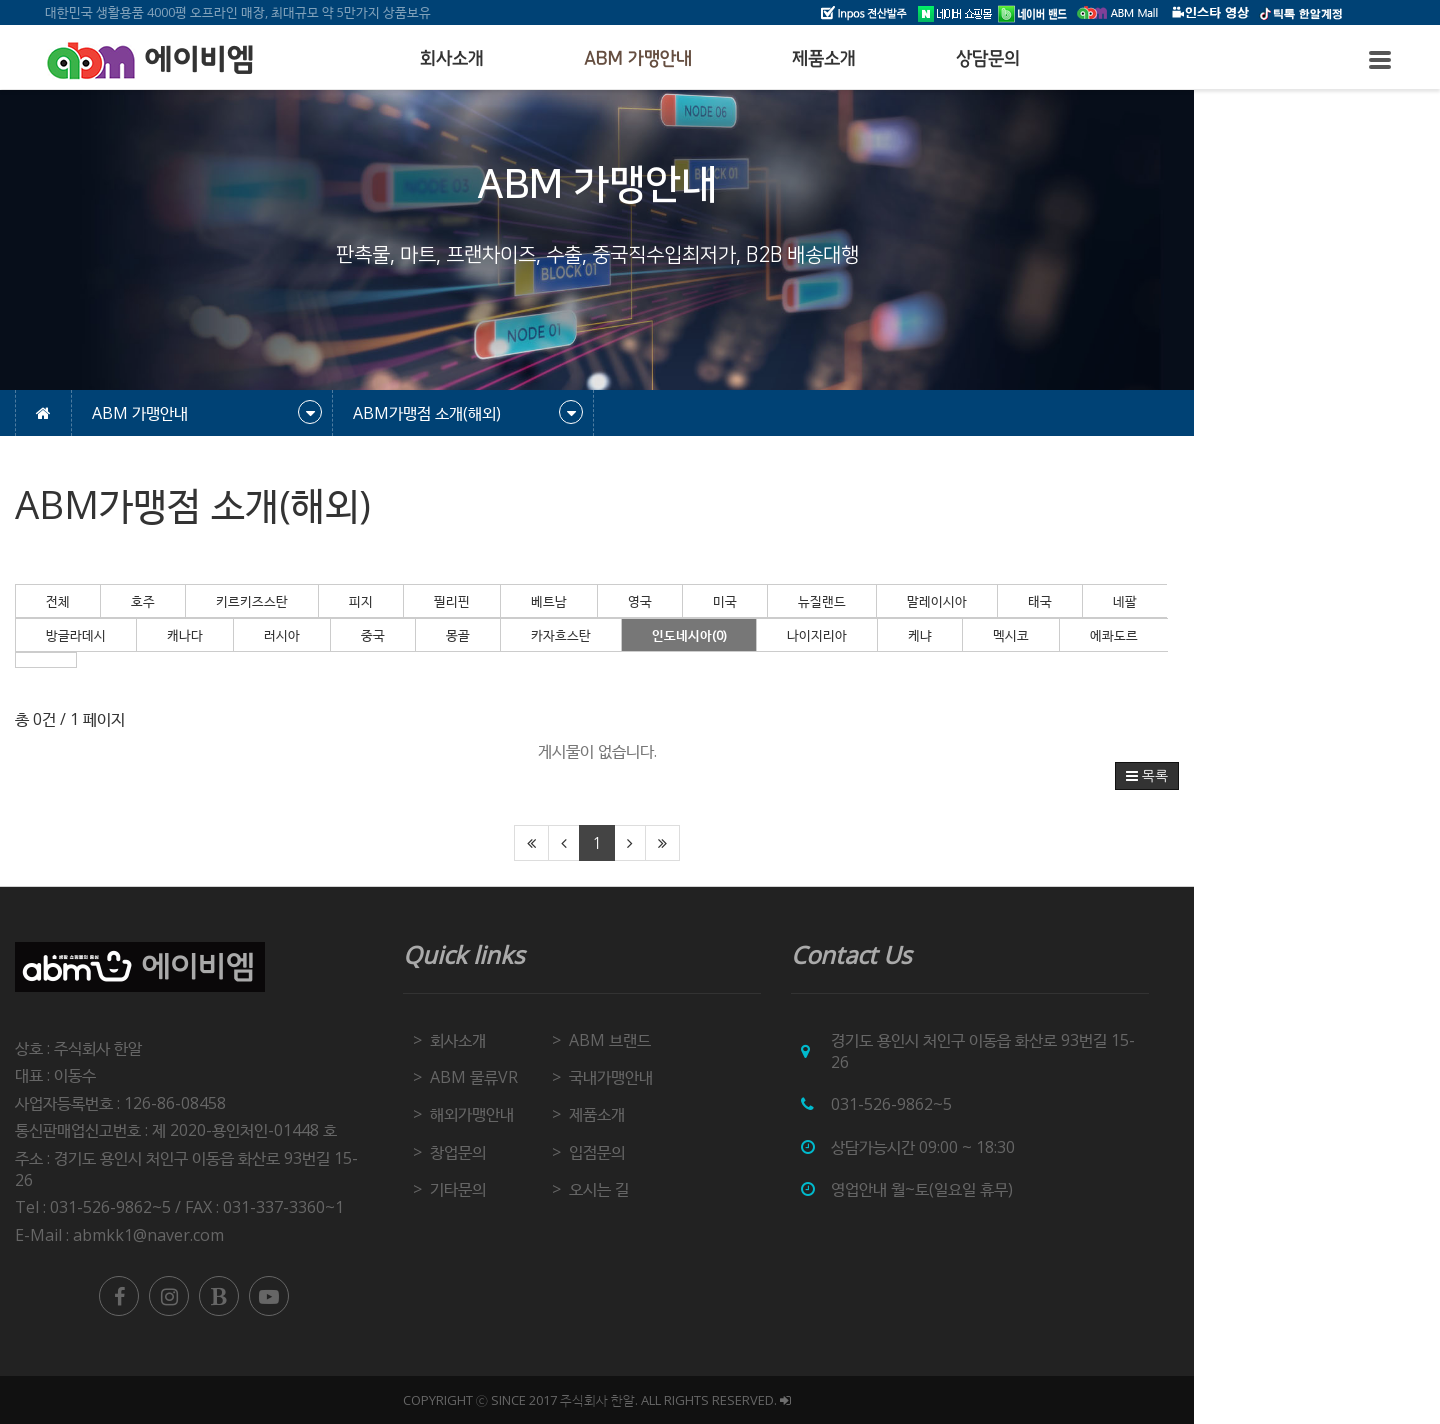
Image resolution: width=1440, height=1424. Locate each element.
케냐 (1040, 635)
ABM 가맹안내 (638, 59)
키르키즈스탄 (372, 601)
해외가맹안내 (594, 1114)
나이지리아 (937, 635)
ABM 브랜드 (733, 1040)
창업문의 (580, 1152)
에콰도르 (1234, 635)
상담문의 (988, 59)
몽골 (578, 635)
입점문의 (720, 1152)
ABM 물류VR (596, 1077)
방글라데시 (196, 635)
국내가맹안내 (734, 1077)
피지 (481, 601)
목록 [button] (1273, 776)
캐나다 (305, 635)
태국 (1160, 601)
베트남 (669, 601)
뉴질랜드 (942, 601)
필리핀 (572, 601)
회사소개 (452, 59)
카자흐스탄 (681, 635)
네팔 (1245, 601)
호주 (263, 601)
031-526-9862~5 (1015, 1104)
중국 (493, 635)
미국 (845, 601)
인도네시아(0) (809, 635)
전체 (178, 601)
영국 (760, 601)
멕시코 (1131, 635)
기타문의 (580, 1189)
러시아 (402, 635)
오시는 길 (722, 1189)
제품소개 (824, 59)
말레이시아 (1057, 601)
